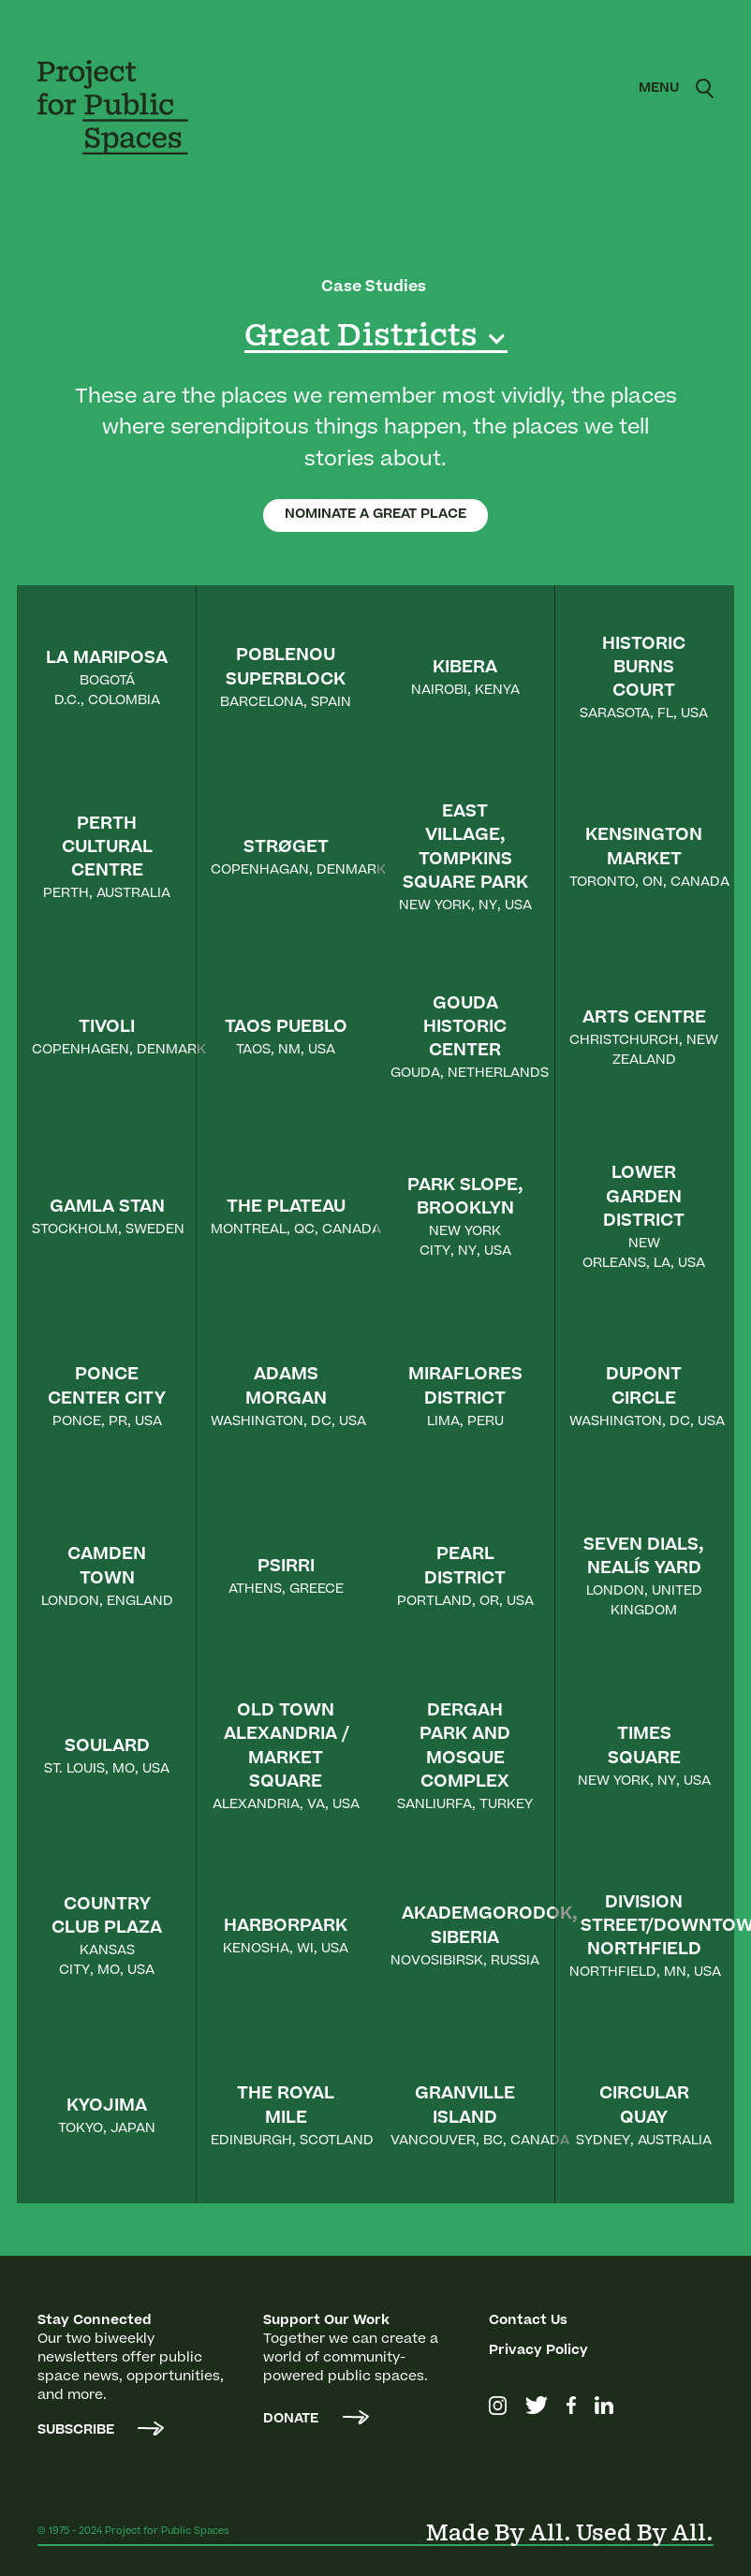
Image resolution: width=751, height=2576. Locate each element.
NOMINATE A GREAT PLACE (375, 515)
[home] (126, 107)
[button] (659, 89)
